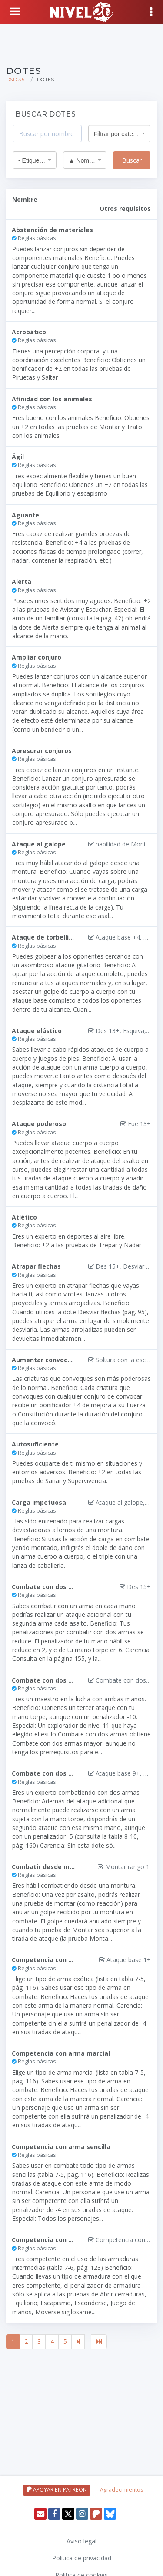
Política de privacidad (81, 2558)
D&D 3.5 (15, 80)
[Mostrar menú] (152, 12)
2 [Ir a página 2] (26, 2341)
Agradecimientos (121, 2489)
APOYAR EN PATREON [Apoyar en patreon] (57, 2489)
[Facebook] (54, 2514)
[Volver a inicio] (16, 11)
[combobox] (119, 133)
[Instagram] (82, 2514)
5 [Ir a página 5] (65, 2341)
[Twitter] (68, 2514)
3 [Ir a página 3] (39, 2341)
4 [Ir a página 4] (52, 2341)
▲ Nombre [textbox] (82, 160)
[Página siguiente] (78, 2341)
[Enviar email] (40, 2514)
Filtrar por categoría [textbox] (117, 133)
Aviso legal (81, 2541)
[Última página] (99, 2341)
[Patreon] (96, 2514)
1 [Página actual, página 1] (13, 2341)
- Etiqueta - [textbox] (32, 160)
